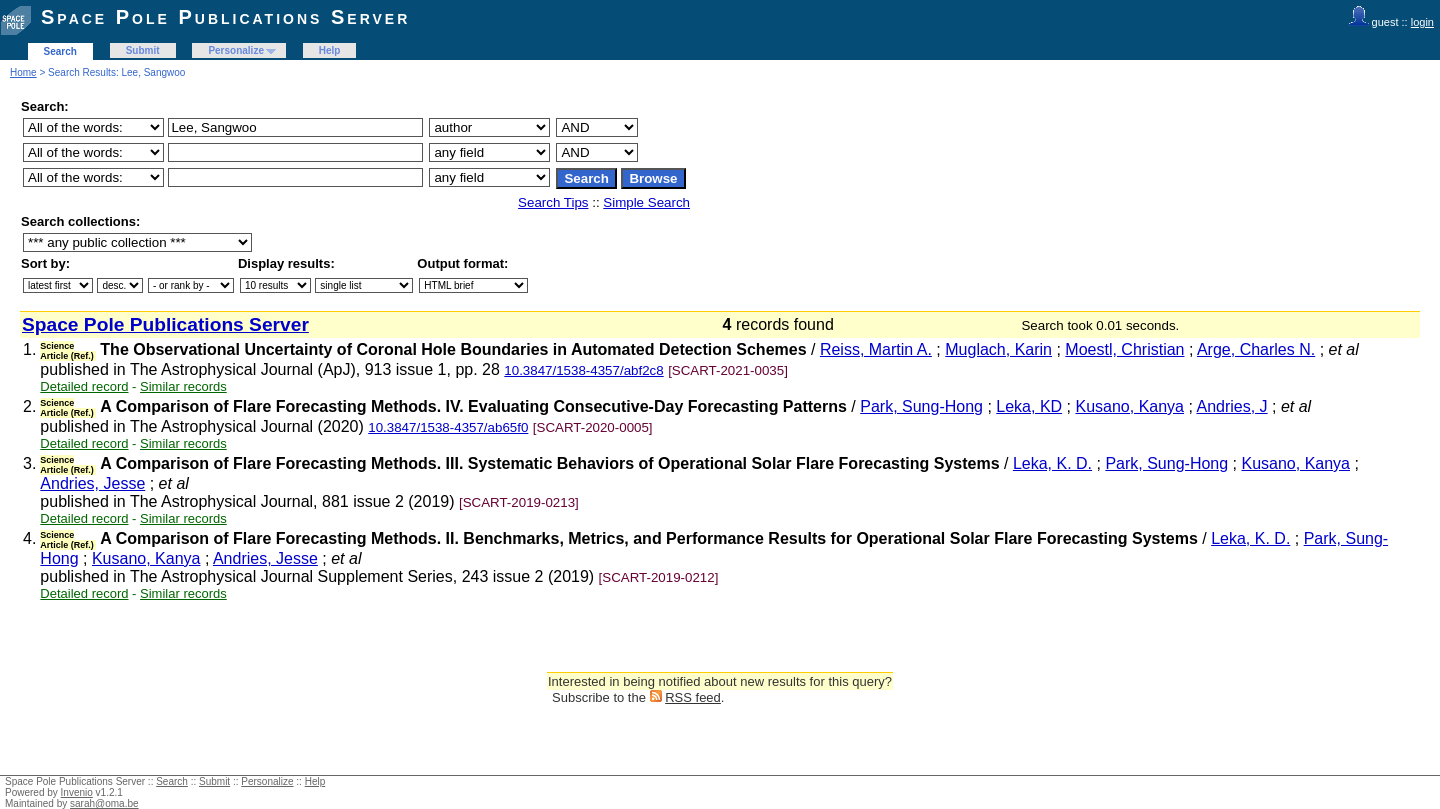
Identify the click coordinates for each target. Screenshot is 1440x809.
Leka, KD (1029, 406)
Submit (143, 50)
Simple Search (646, 202)
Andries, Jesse (92, 483)
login (1422, 22)
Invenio (77, 792)
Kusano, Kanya (1129, 406)
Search (60, 51)
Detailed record (84, 386)
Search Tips (553, 202)
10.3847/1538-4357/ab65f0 (448, 427)
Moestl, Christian (1124, 349)
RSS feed (693, 697)
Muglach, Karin (998, 349)
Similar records (183, 386)
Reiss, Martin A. (876, 349)
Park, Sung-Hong (921, 406)
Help (330, 50)
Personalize (236, 50)
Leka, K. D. (1052, 463)
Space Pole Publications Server (225, 17)
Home (23, 72)
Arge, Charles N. (1256, 349)
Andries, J (1231, 406)
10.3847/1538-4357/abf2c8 (583, 370)
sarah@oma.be (104, 803)
